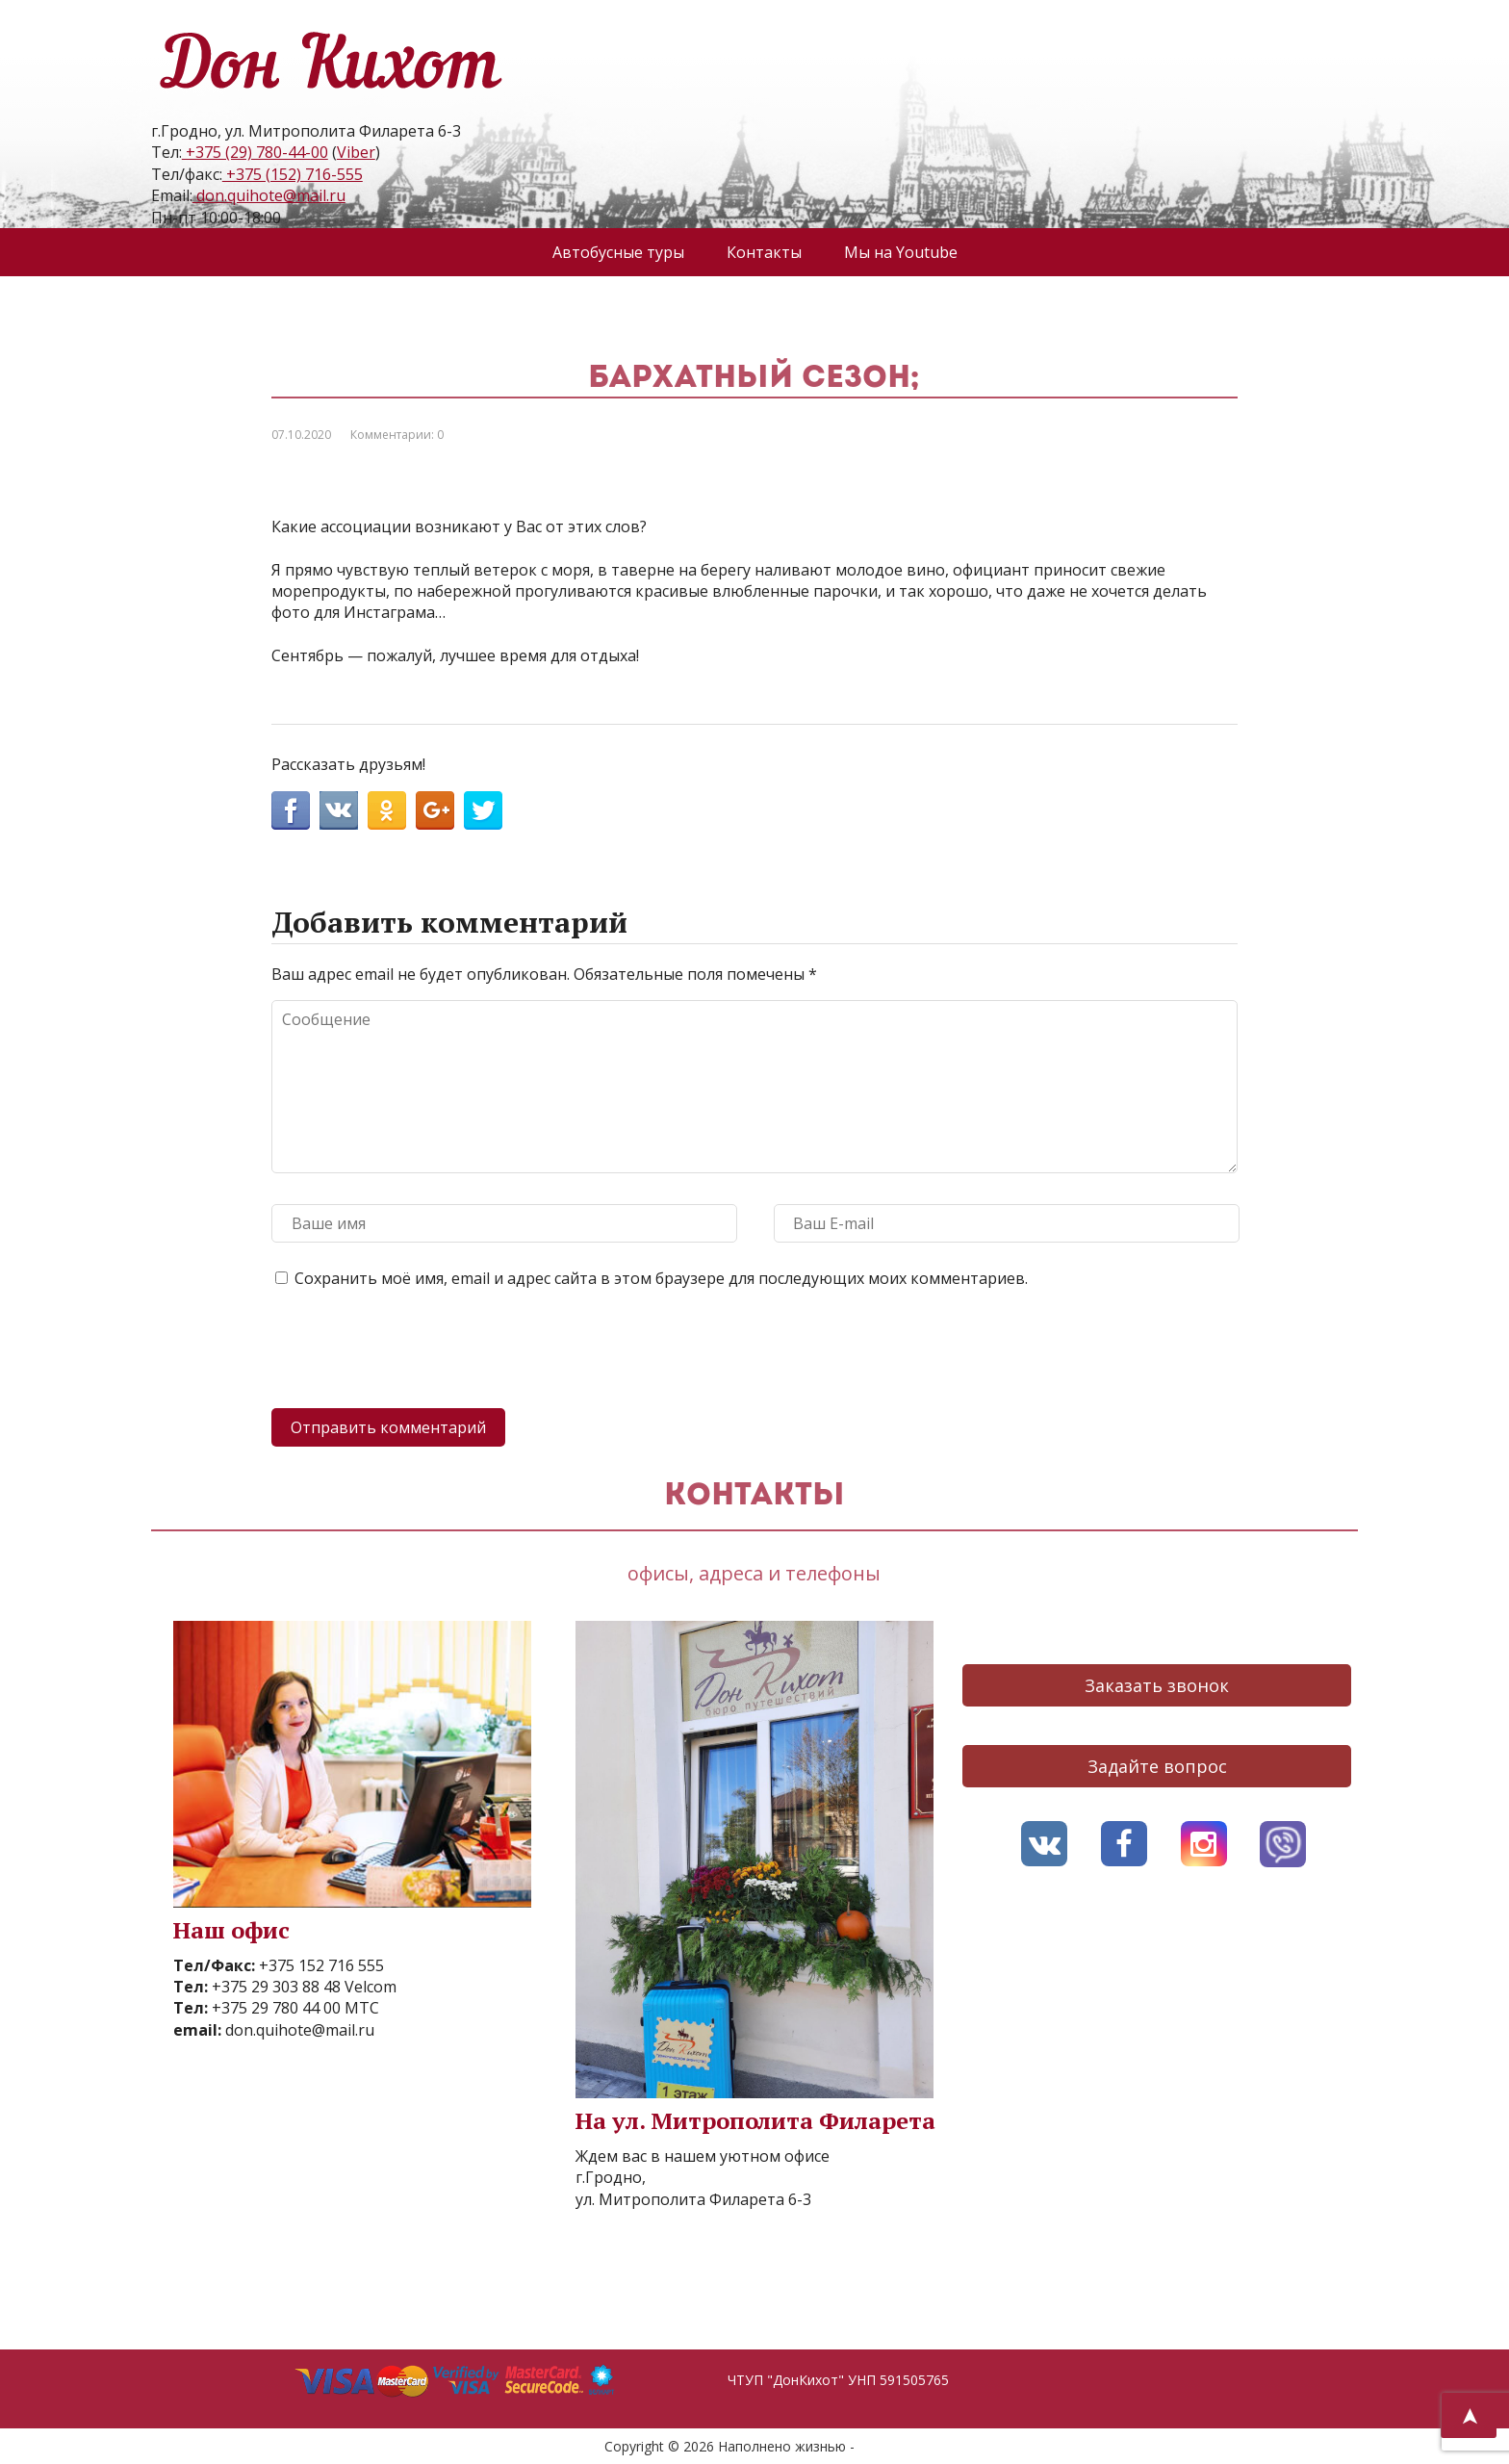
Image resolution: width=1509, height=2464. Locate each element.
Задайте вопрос (1157, 1766)
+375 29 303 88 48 (274, 1986)
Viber (356, 152)
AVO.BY (882, 2446)
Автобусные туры (618, 252)
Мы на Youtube (901, 252)
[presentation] (417, 1351)
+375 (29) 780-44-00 (255, 152)
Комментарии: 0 (397, 434)
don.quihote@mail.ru (268, 195)
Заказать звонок (1157, 1685)
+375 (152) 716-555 (292, 174)
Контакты (764, 252)
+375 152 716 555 (319, 1965)
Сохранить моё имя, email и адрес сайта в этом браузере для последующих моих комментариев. (661, 1278)
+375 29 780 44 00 (274, 2007)
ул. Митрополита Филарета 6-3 (693, 2199)
